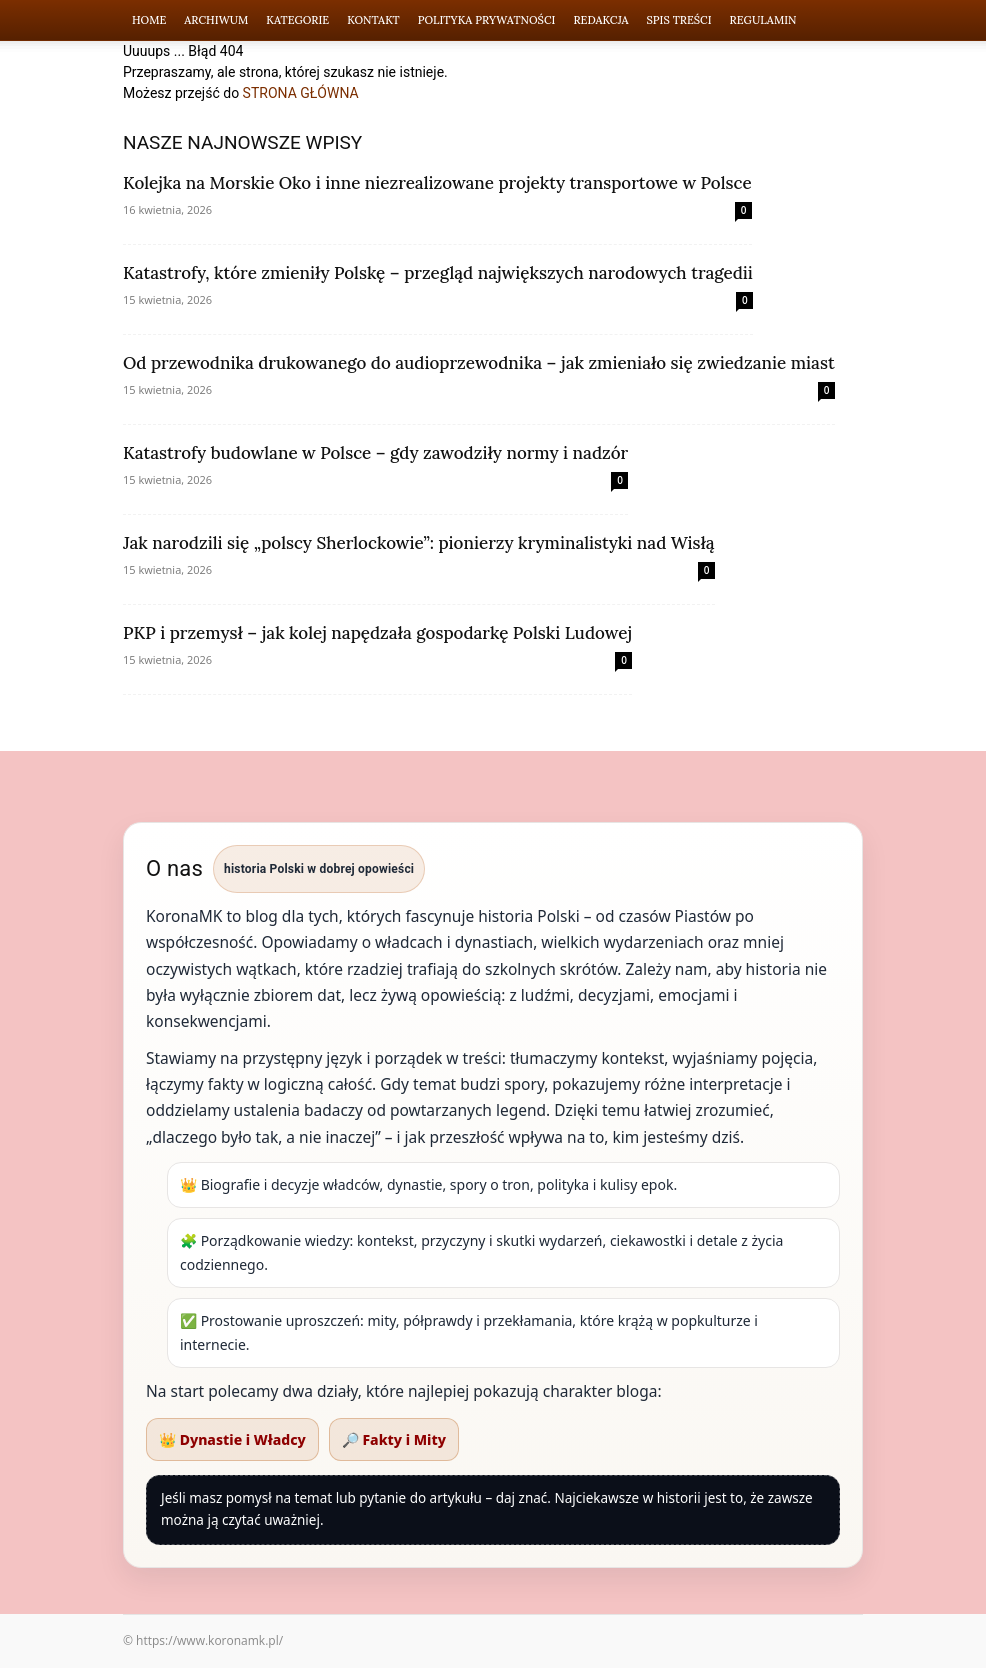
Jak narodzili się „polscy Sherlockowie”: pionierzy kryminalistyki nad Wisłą (419, 543)
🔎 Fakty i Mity (394, 1439)
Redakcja (600, 20)
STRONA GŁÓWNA (301, 93)
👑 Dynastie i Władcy (232, 1439)
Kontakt (373, 20)
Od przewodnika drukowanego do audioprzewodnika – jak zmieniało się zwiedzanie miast (479, 363)
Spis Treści (679, 20)
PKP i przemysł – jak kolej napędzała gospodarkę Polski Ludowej (377, 633)
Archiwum (216, 20)
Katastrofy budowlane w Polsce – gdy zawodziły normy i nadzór (375, 453)
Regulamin (763, 20)
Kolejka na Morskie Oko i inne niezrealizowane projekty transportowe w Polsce (437, 183)
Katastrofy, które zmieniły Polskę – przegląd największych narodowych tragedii (438, 273)
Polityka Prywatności (487, 20)
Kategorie (297, 20)
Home (149, 20)
